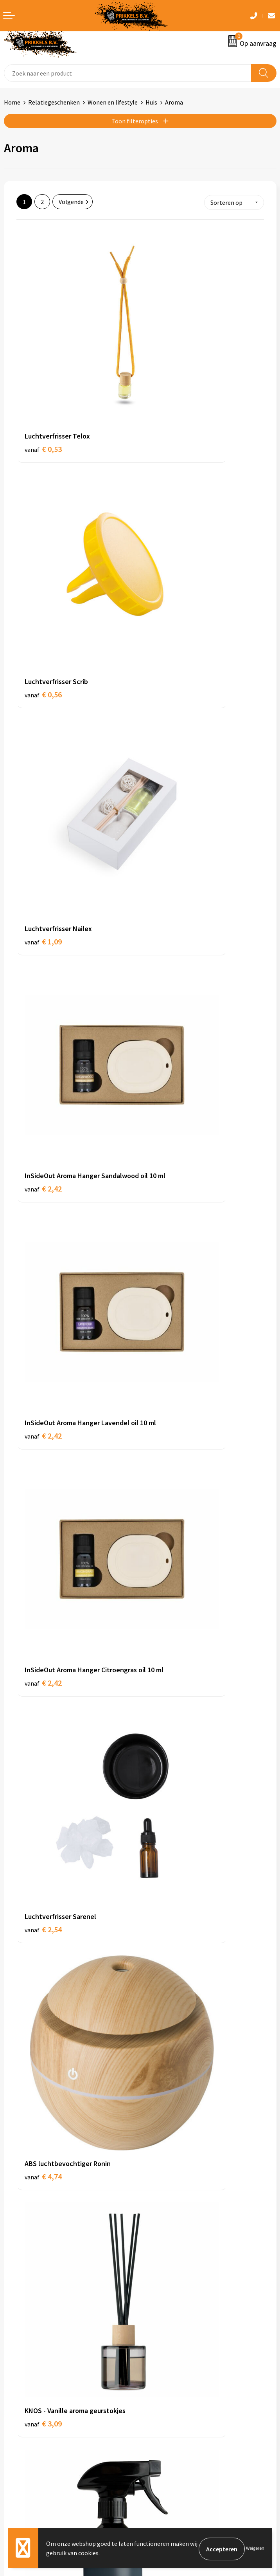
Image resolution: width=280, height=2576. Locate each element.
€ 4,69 (166, 1508)
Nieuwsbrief (160, 2287)
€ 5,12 (43, 1838)
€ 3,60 (166, 1019)
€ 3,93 (43, 1179)
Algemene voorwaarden (175, 2396)
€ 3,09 (43, 1019)
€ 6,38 (166, 2008)
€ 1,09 (43, 519)
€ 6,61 (43, 2168)
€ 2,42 (166, 530)
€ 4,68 (43, 1508)
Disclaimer (158, 2432)
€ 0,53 (43, 360)
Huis (151, 102)
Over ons (155, 2275)
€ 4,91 (166, 1679)
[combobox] (127, 73)
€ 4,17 (166, 1179)
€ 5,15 (166, 1838)
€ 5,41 (166, 2178)
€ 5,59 (43, 1998)
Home (12, 102)
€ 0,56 (166, 360)
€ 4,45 (166, 1338)
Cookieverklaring (167, 2408)
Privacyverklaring (167, 2420)
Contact (15, 2396)
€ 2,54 (43, 860)
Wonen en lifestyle (113, 102)
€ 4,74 (166, 860)
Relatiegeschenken (54, 102)
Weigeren (255, 2549)
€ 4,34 (43, 1349)
